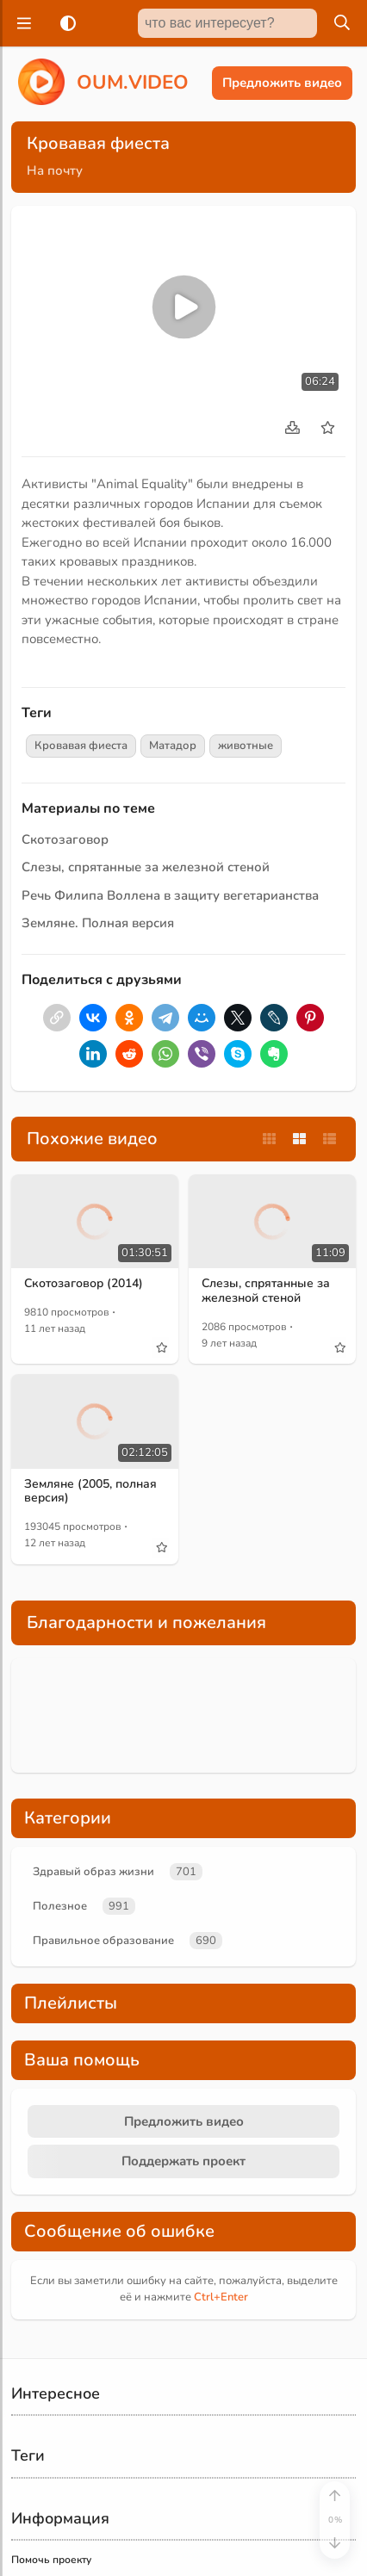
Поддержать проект (183, 2161)
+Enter (221, 2297)
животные (245, 745)
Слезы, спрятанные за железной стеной (146, 867)
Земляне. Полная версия (98, 923)
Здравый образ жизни (93, 1871)
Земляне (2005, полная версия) (90, 1491)
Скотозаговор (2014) (83, 1283)
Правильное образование (103, 1940)
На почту (55, 170)
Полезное (60, 1906)
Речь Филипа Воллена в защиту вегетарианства (170, 895)
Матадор (172, 745)
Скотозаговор (65, 839)
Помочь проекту (51, 2560)
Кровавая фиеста (81, 745)
